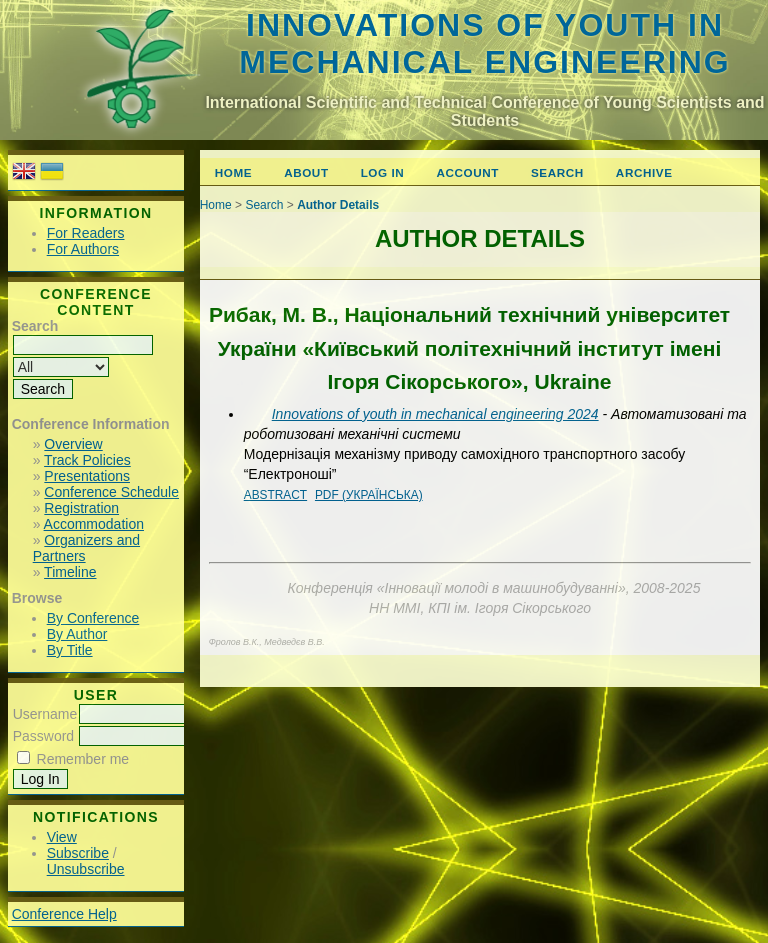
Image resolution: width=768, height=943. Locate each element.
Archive (644, 172)
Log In (383, 172)
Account (467, 172)
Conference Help (64, 914)
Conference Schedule (111, 492)
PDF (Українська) (369, 495)
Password (43, 736)
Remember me (83, 759)
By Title (70, 650)
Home (233, 172)
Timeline (70, 572)
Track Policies (87, 460)
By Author (77, 634)
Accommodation (94, 524)
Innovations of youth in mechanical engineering (484, 43)
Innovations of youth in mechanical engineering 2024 (435, 414)
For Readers (86, 233)
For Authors (83, 249)
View (62, 837)
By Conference (93, 618)
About (306, 172)
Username (45, 714)
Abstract (275, 495)
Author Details (338, 205)
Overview (73, 444)
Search (557, 172)
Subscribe (78, 853)
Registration (81, 508)
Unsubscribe (86, 869)
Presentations (87, 476)
